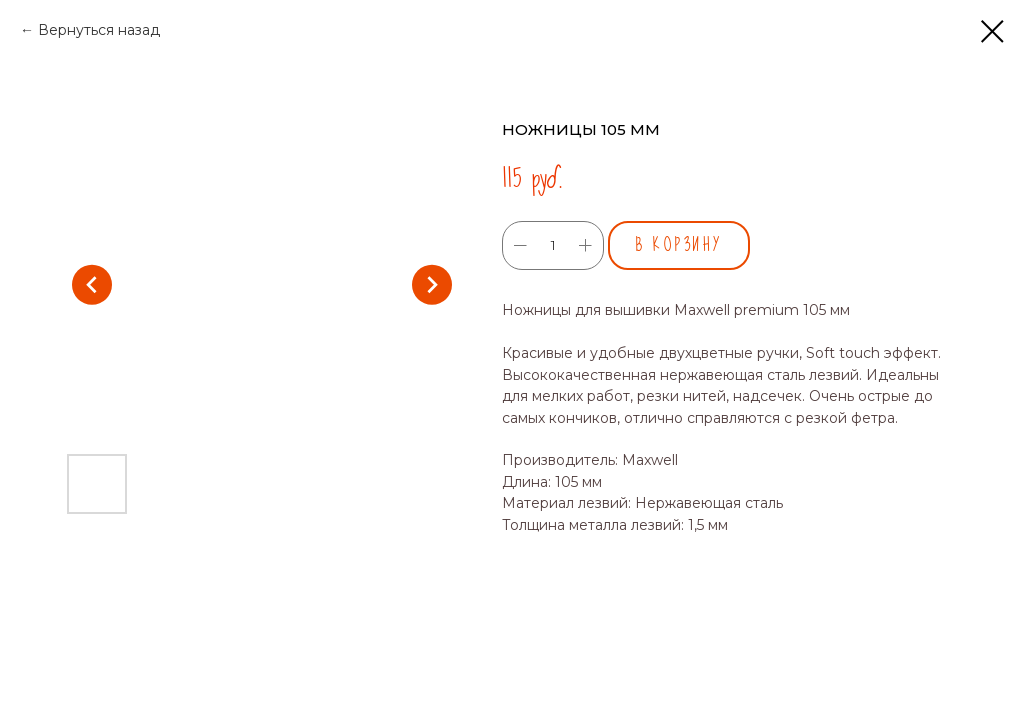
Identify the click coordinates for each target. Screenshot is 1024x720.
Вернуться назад (99, 30)
